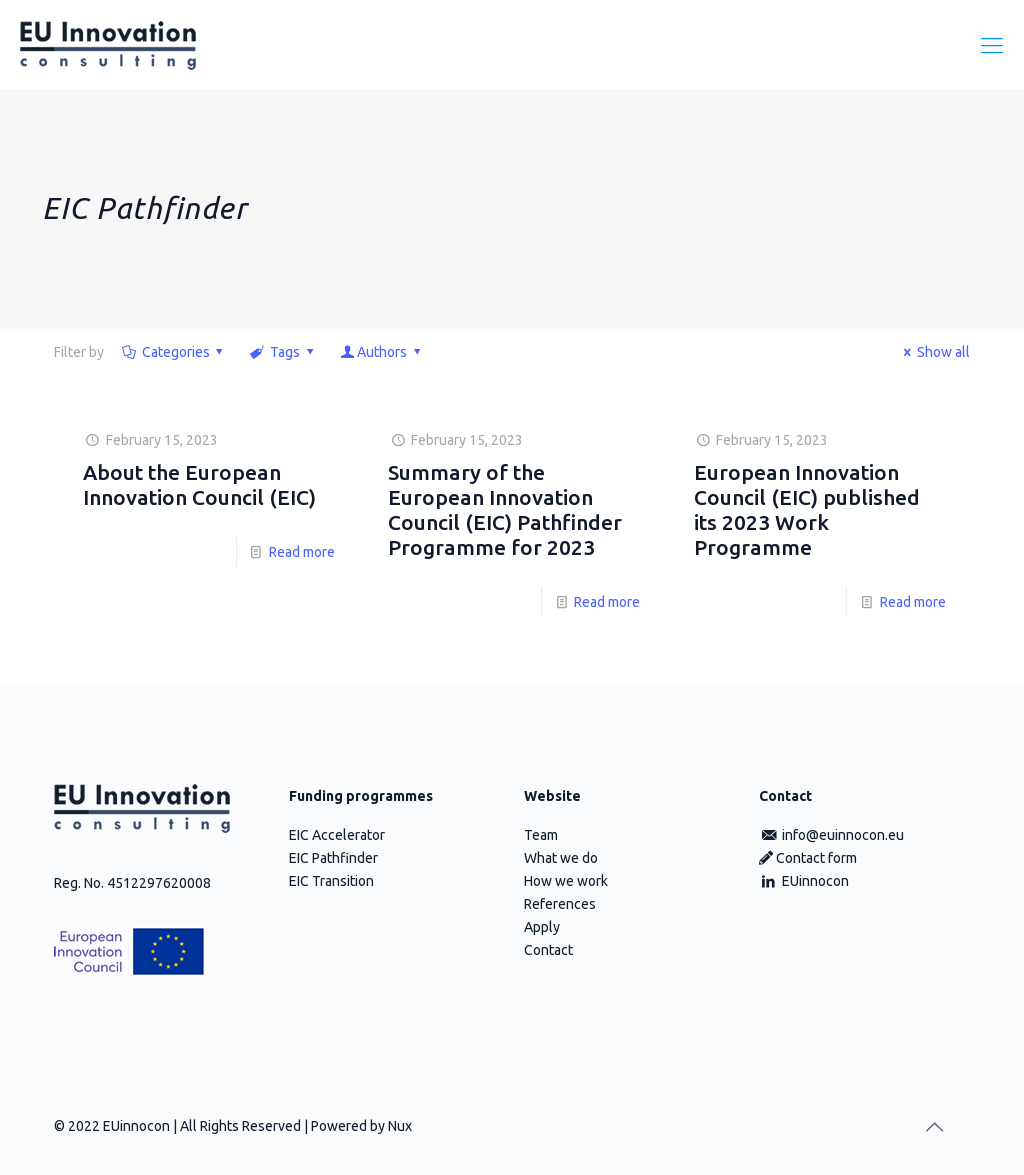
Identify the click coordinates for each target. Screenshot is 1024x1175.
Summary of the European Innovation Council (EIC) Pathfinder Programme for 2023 (505, 509)
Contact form (808, 858)
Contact (548, 950)
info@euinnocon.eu (831, 835)
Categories (174, 352)
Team (541, 835)
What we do (561, 858)
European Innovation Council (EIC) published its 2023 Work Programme (807, 509)
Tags (283, 352)
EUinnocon (804, 881)
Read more (302, 552)
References (560, 904)
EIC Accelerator (337, 835)
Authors (381, 352)
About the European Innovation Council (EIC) (199, 484)
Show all (933, 352)
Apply (542, 927)
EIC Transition (331, 881)
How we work (566, 881)
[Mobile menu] (992, 45)
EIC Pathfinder (333, 858)
